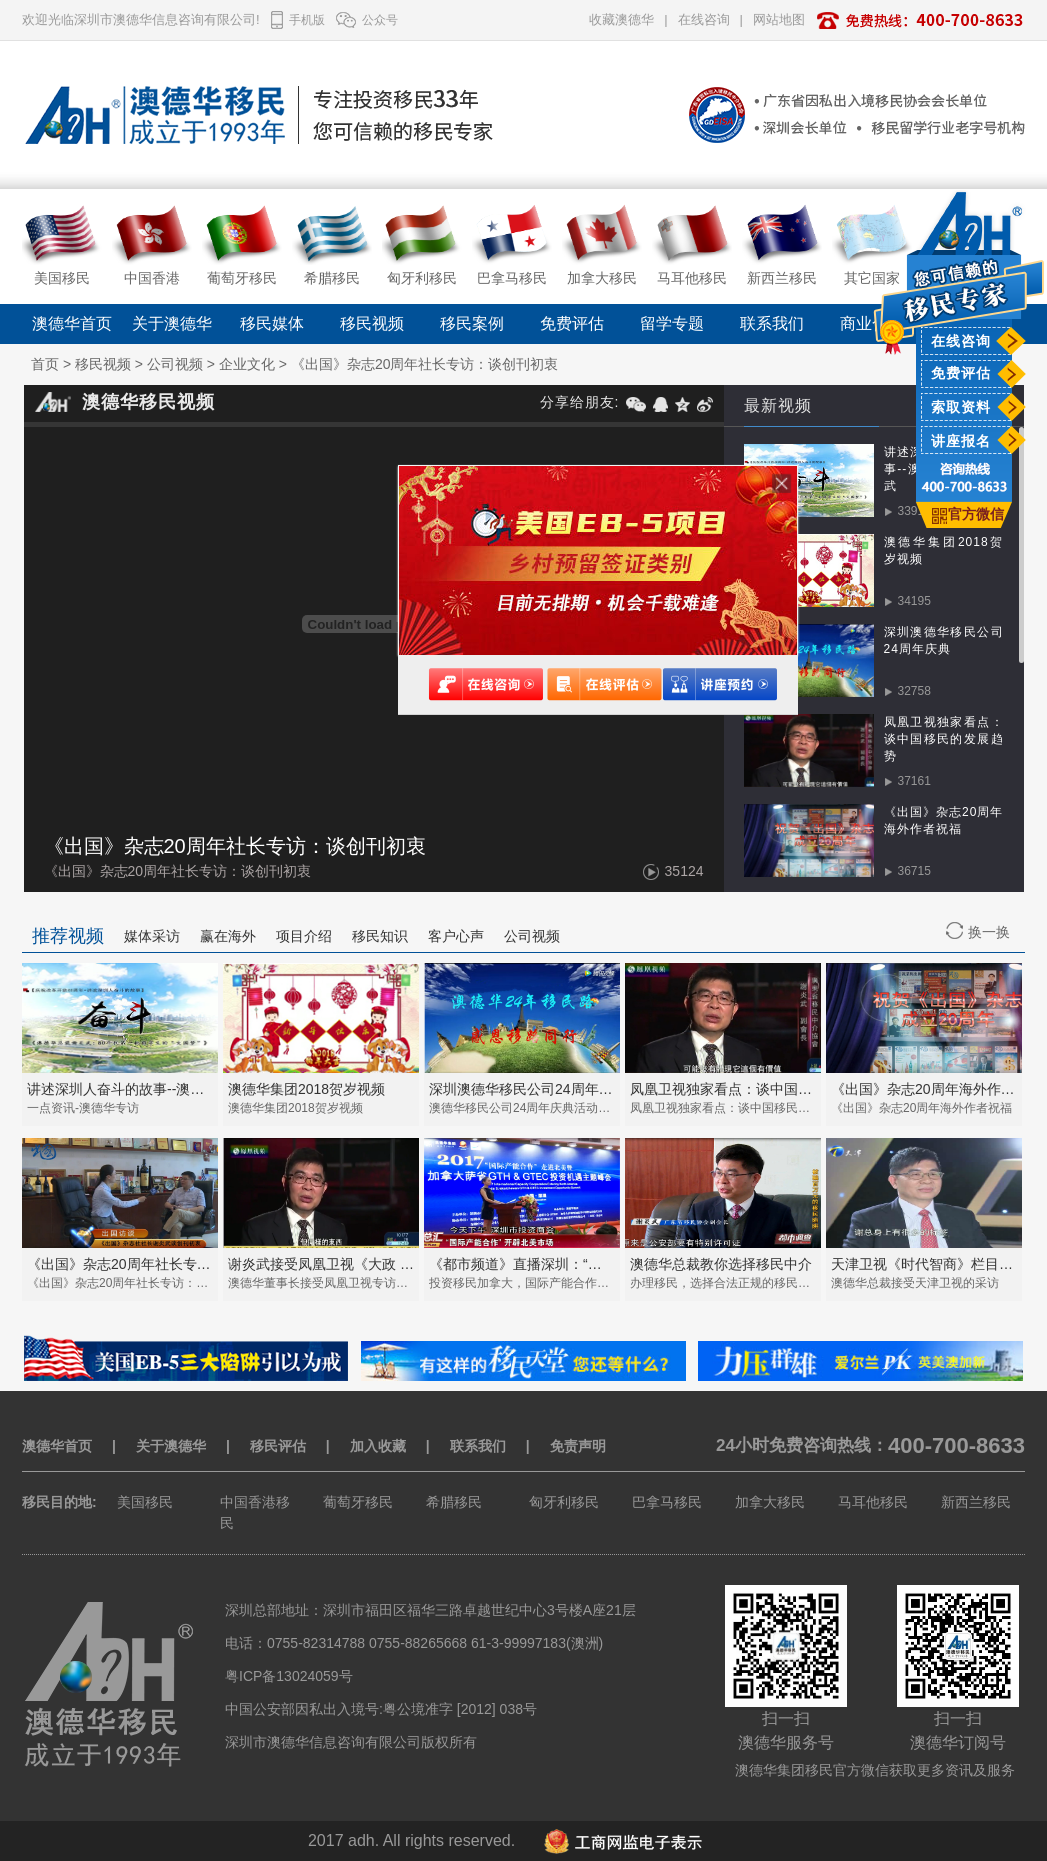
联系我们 (772, 323)
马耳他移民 (873, 1502)
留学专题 (672, 323)
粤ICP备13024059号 (289, 1676)
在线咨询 (961, 341)
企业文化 (247, 364)
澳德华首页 (72, 323)
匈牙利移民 (564, 1502)
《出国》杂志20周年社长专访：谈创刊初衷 (425, 364)
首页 (45, 364)
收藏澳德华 (621, 19)
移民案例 (472, 323)
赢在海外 (228, 936)
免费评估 (961, 373)
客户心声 (456, 936)
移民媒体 (272, 323)
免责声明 (578, 1446)
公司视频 (175, 364)
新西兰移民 (976, 1502)
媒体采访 (152, 936)
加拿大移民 (770, 1502)
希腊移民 (454, 1502)
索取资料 (961, 407)
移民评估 (278, 1446)
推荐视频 (68, 936)
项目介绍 (304, 936)
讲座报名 (961, 441)
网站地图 (779, 19)
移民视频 (372, 323)
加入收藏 (378, 1446)
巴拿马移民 (667, 1502)
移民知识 (380, 936)
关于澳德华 (172, 323)
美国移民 (145, 1502)
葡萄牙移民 (358, 1502)
